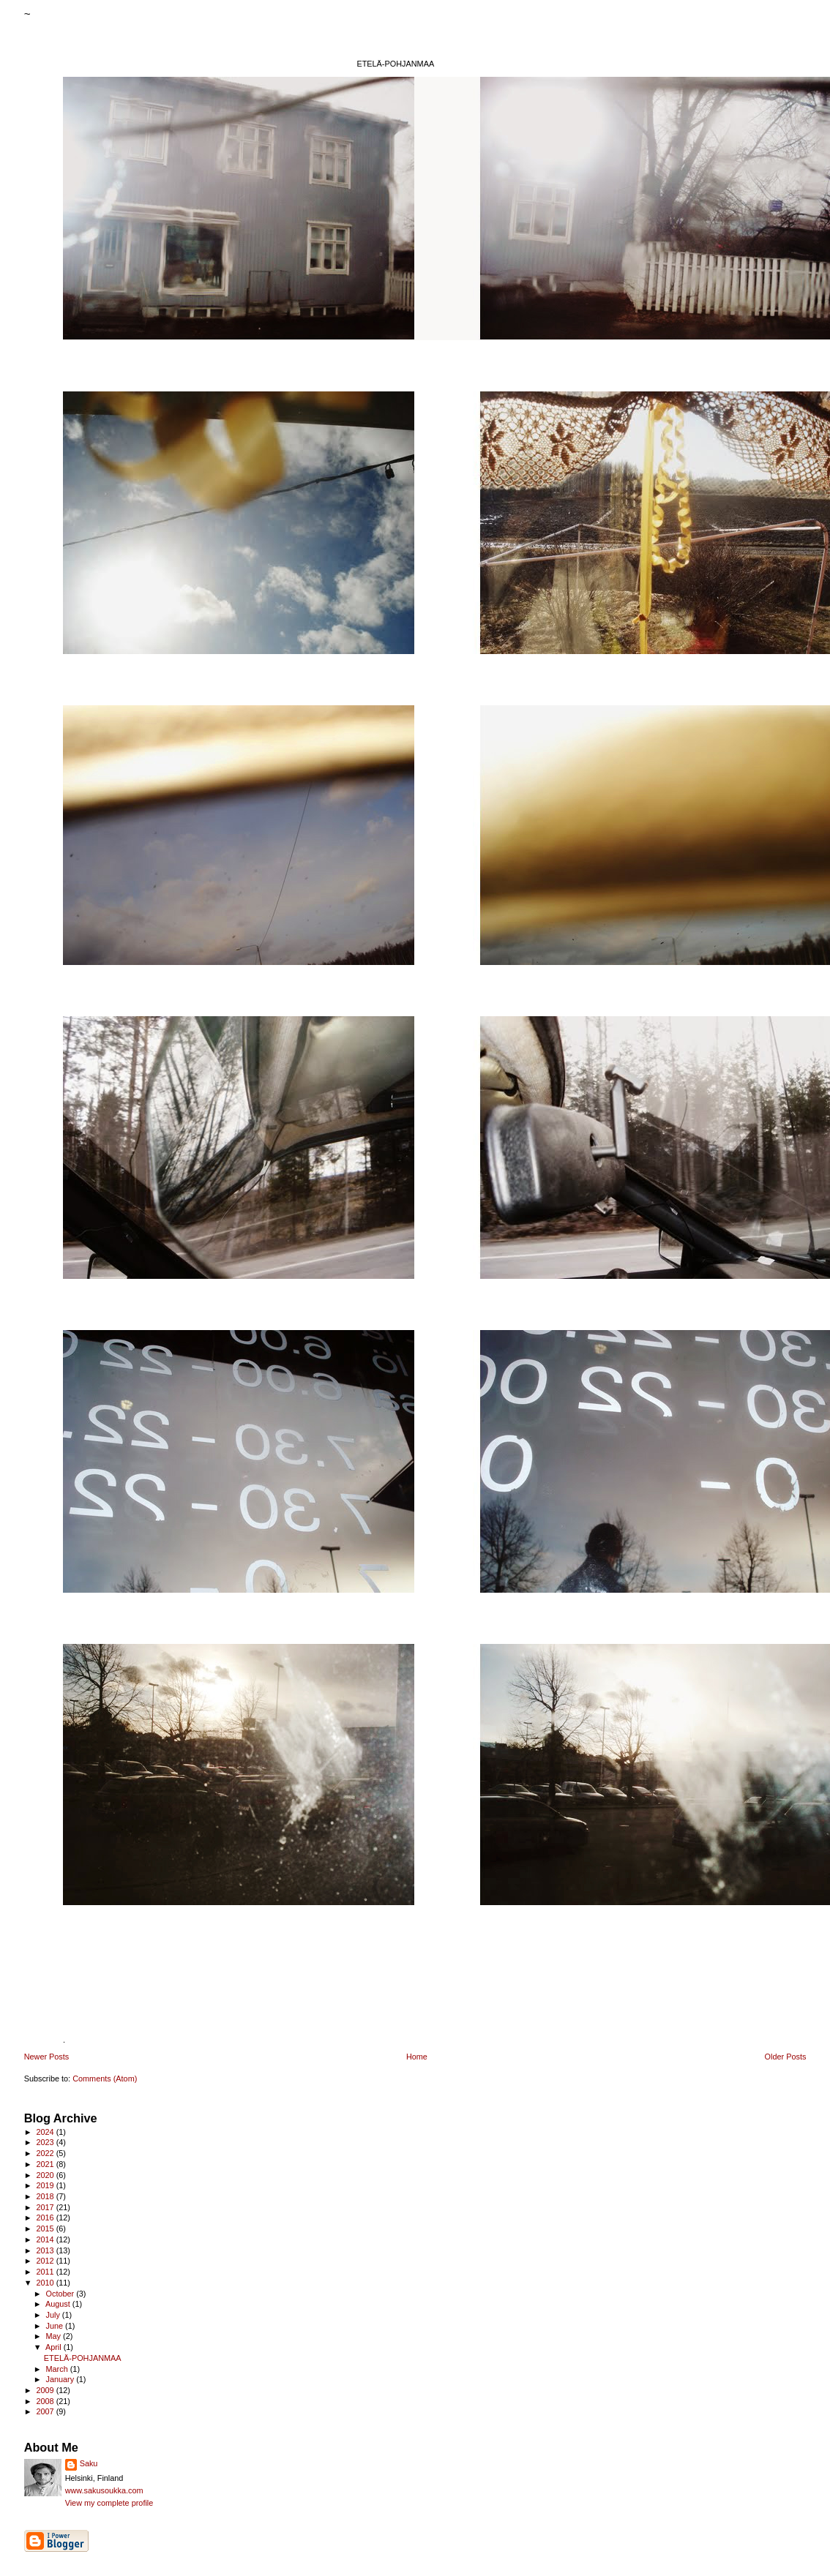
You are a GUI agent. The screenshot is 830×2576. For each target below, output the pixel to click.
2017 (46, 2207)
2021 (46, 2164)
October (60, 2293)
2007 (46, 2411)
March (57, 2369)
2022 (46, 2153)
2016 (46, 2217)
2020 (46, 2175)
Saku (89, 2463)
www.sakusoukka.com (104, 2490)
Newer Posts (47, 2056)
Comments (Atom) (104, 2078)
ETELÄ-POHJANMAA (82, 2358)
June (55, 2325)
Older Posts (786, 2056)
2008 (46, 2401)
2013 (46, 2250)
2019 (46, 2185)
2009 (46, 2390)
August (58, 2303)
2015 (46, 2228)
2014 (46, 2239)
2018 (46, 2196)
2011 (46, 2271)
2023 (46, 2142)
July (53, 2314)
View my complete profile (109, 2502)
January (60, 2379)
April (54, 2347)
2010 (46, 2282)
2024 (46, 2132)
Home (416, 2056)
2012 (46, 2260)
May (54, 2336)
